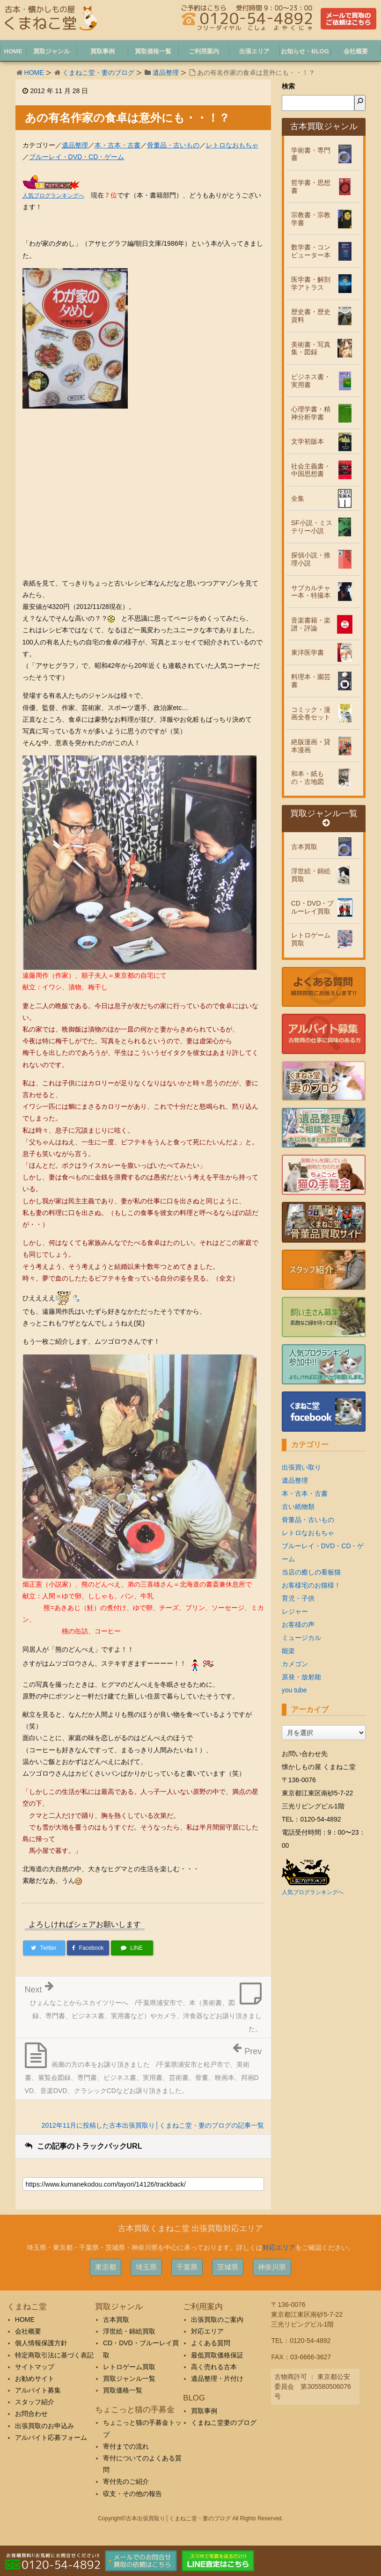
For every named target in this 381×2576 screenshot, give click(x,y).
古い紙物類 (298, 1506)
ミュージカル (301, 1637)
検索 (288, 86)
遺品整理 (166, 72)
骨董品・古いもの (173, 145)
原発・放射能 (301, 1677)
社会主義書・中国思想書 (310, 470)
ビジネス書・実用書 (310, 380)
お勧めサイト (34, 2378)
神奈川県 (272, 2267)
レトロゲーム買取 (310, 939)
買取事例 (204, 2411)
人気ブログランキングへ (53, 195)
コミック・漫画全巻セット (310, 713)
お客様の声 (298, 1624)
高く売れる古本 (214, 2367)
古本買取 (304, 846)
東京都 (105, 2267)
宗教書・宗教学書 (310, 219)
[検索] (360, 103)
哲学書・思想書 (310, 186)
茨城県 (227, 2267)
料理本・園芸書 (310, 680)
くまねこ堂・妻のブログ (98, 72)
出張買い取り (301, 1467)
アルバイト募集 (38, 2390)
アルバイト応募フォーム (51, 2437)
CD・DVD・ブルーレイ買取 (312, 907)
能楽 (288, 1650)
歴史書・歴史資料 (310, 315)
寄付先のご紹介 (126, 2481)
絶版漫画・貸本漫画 (310, 746)
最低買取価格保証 (217, 2355)
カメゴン (295, 1664)
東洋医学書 (307, 652)
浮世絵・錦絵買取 (310, 875)
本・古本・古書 (117, 145)
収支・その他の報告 (132, 2493)
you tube (294, 1690)
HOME (34, 72)
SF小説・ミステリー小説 (311, 526)
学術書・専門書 (310, 154)
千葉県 (187, 2267)
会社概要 (28, 2331)
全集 (297, 498)
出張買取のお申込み (44, 2426)
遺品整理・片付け (217, 2378)
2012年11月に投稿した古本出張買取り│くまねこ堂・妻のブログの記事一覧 (153, 2125)
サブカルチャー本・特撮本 (310, 592)
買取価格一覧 (122, 2390)
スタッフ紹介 (34, 2402)
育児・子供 (298, 1598)
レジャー (295, 1611)
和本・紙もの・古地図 (307, 777)
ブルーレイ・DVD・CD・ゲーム (77, 157)
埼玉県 (146, 2267)
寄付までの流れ (126, 2446)
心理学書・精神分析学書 (310, 413)
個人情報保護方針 (41, 2343)
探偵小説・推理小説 (310, 559)
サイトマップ (34, 2367)
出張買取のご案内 (217, 2319)
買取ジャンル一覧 (324, 818)
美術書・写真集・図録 (310, 348)
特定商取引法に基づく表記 (54, 2355)
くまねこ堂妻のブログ (223, 2422)
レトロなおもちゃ (232, 145)
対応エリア (279, 2247)
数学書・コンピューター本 (310, 251)
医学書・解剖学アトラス (310, 283)
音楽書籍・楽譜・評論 (310, 624)
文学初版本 (307, 441)
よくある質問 (210, 2343)
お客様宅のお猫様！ (311, 1585)
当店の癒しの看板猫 (311, 1572)
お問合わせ (31, 2413)
